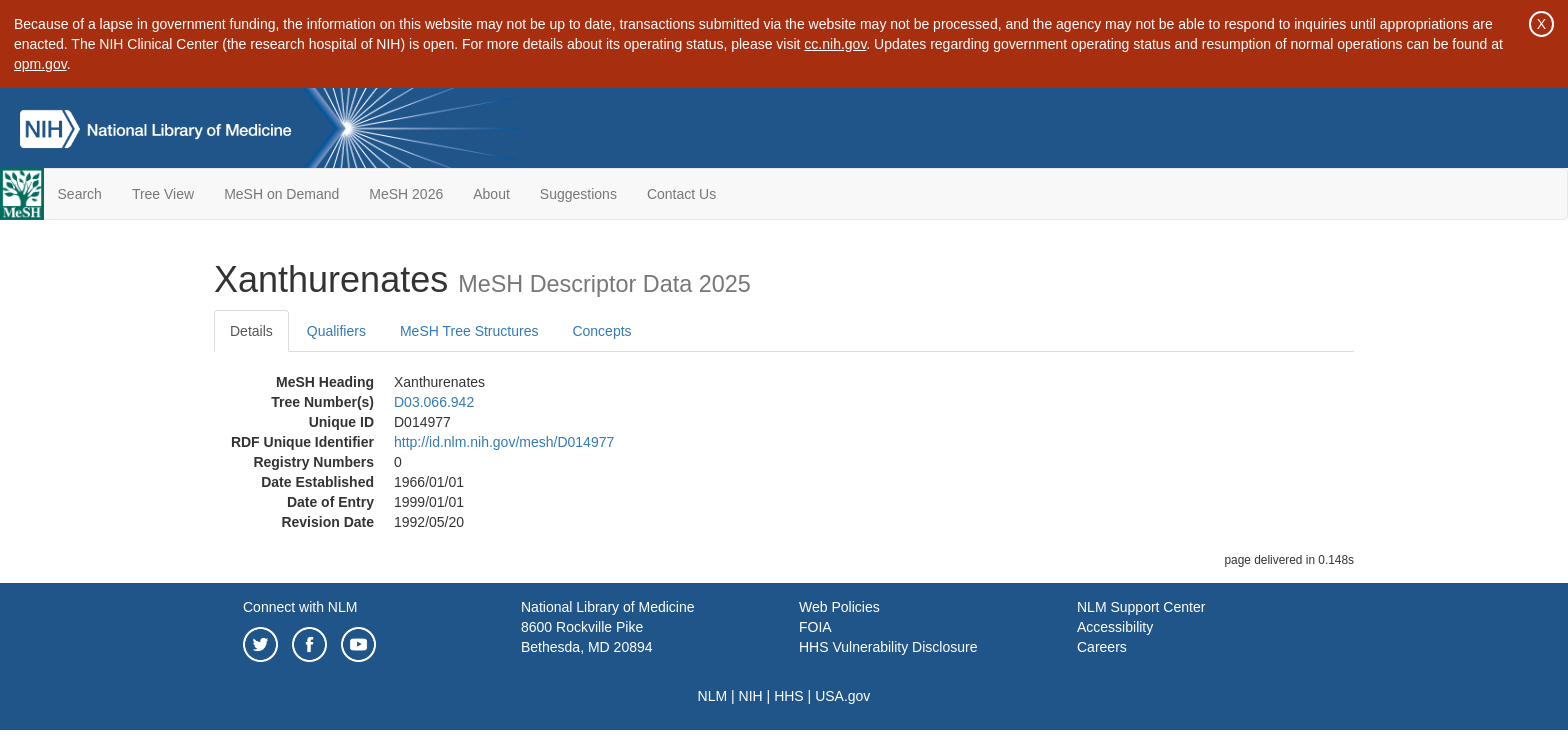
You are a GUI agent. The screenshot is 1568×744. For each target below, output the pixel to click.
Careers (1102, 647)
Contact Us (681, 194)
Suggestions (578, 194)
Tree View (163, 194)
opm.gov (40, 64)
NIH (751, 696)
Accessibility (1115, 627)
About (491, 194)
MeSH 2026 (406, 194)
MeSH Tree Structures (469, 331)
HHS (789, 696)
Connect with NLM (300, 607)
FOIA (815, 627)
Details (251, 331)
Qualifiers (336, 331)
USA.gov (842, 696)
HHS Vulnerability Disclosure (888, 647)
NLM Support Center (1141, 607)
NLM (713, 696)
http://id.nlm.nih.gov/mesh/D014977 (504, 442)
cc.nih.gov (835, 44)
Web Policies (839, 607)
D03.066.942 (434, 402)
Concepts (601, 331)
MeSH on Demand (281, 194)
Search (80, 194)
